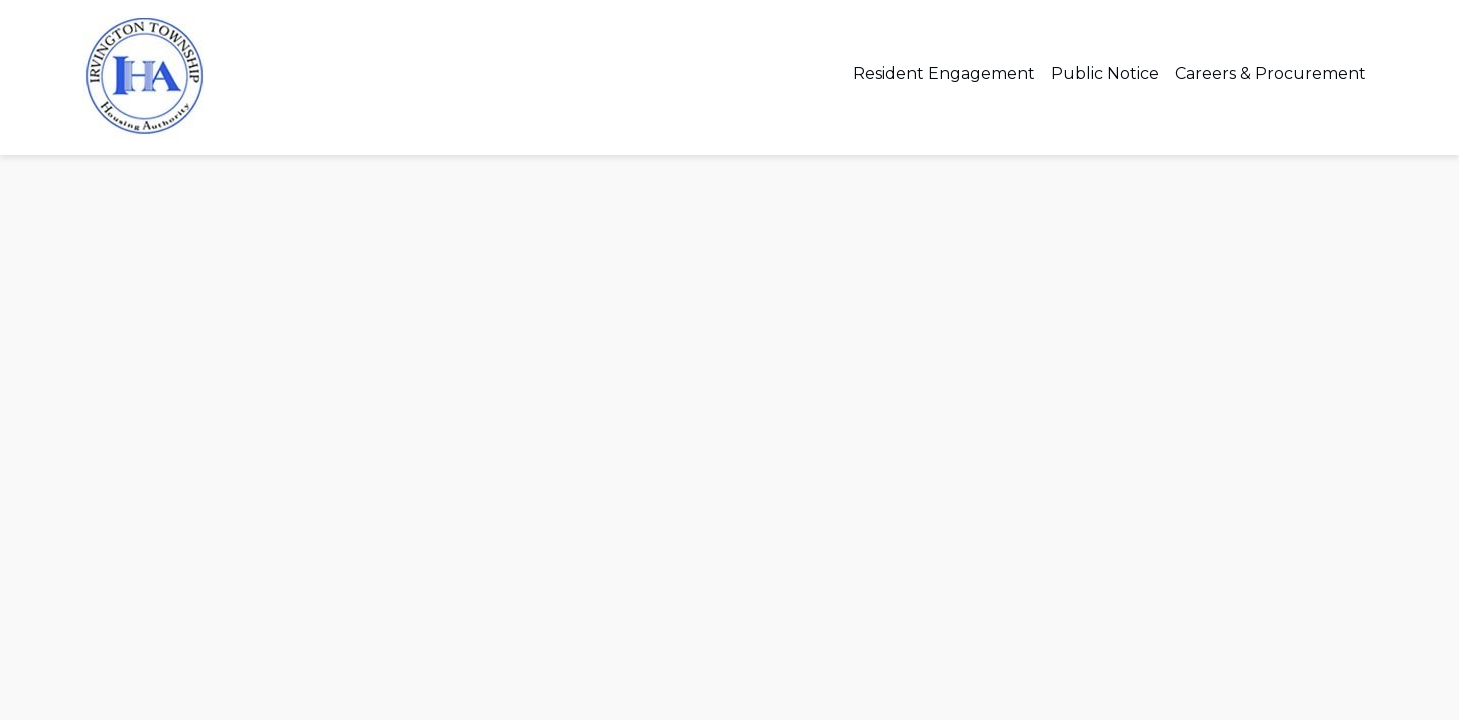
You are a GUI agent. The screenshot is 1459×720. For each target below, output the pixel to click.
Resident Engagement (944, 73)
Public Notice (1105, 73)
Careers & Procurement (1270, 73)
